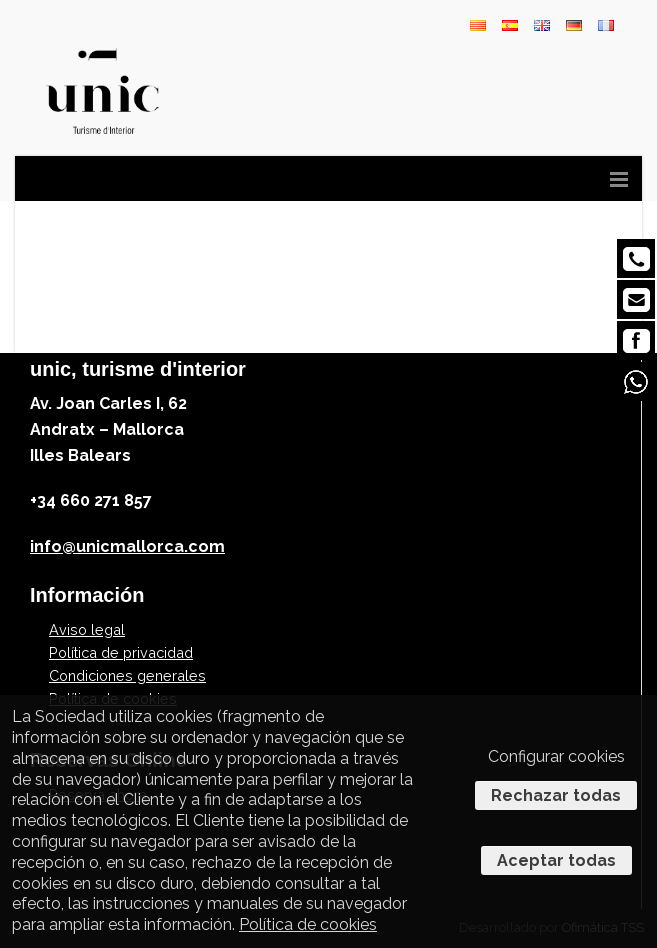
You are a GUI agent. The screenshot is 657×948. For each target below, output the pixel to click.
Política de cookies (308, 924)
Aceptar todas (556, 860)
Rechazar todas (556, 795)
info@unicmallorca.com (127, 546)
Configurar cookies (556, 756)
